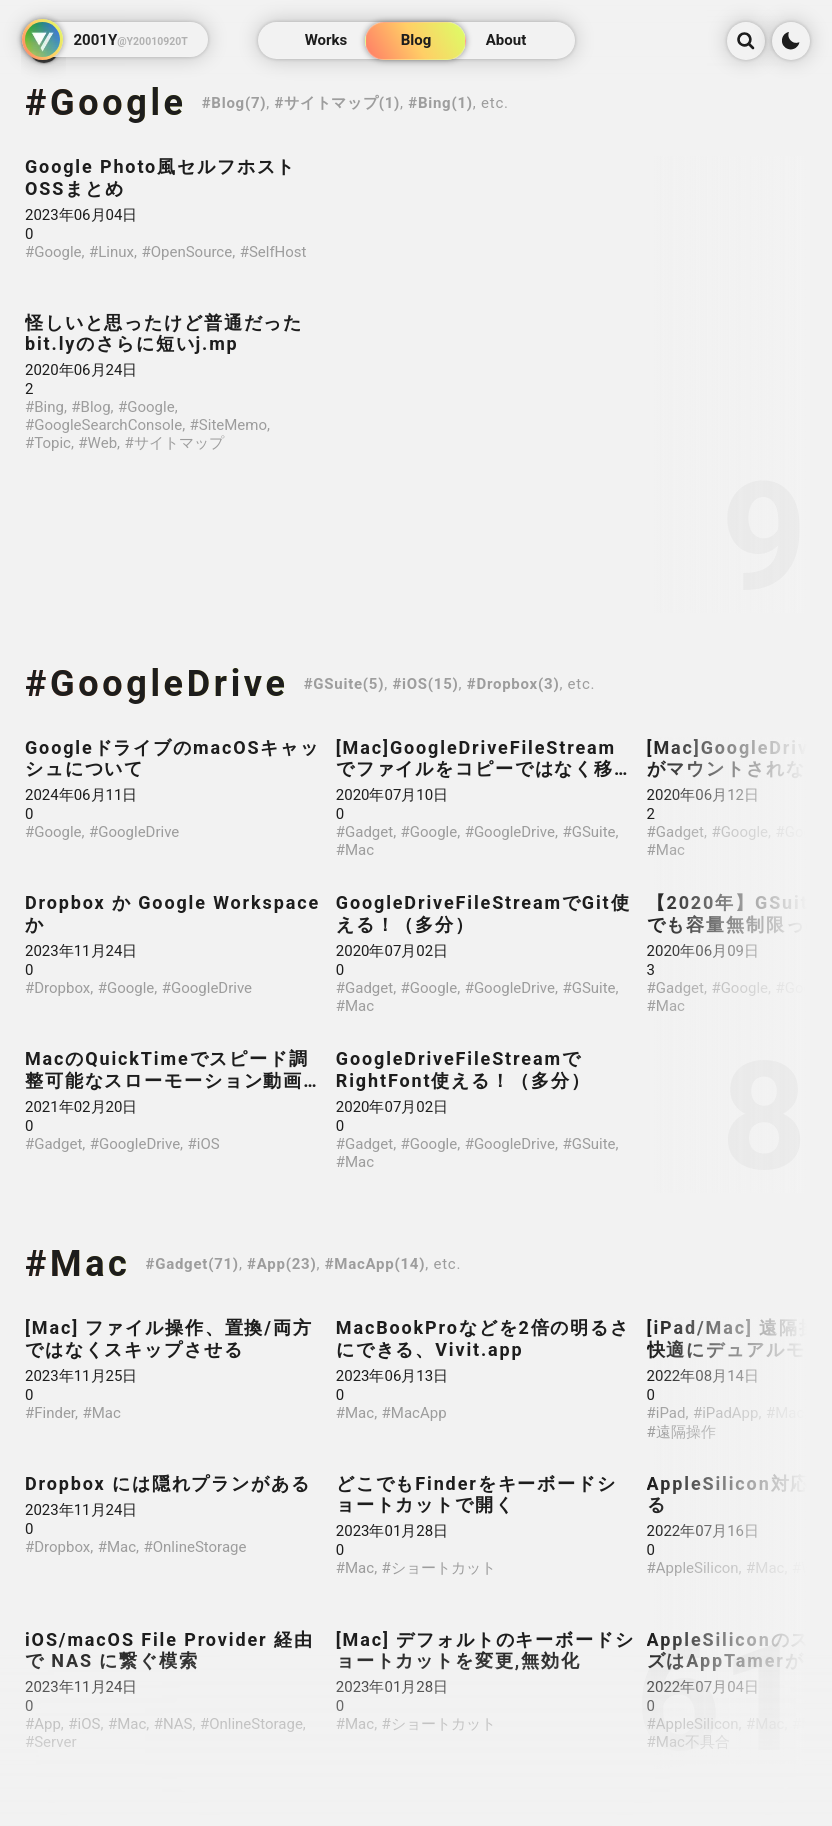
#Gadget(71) (192, 1264)
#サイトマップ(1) (338, 103)
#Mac (78, 1264)
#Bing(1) (440, 103)
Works (326, 41)
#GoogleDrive (157, 684)
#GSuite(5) (344, 684)
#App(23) (281, 1264)
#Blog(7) (234, 103)
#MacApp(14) (375, 1264)
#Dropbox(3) (513, 684)
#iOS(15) (425, 684)
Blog (416, 41)
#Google (106, 103)
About (506, 41)
